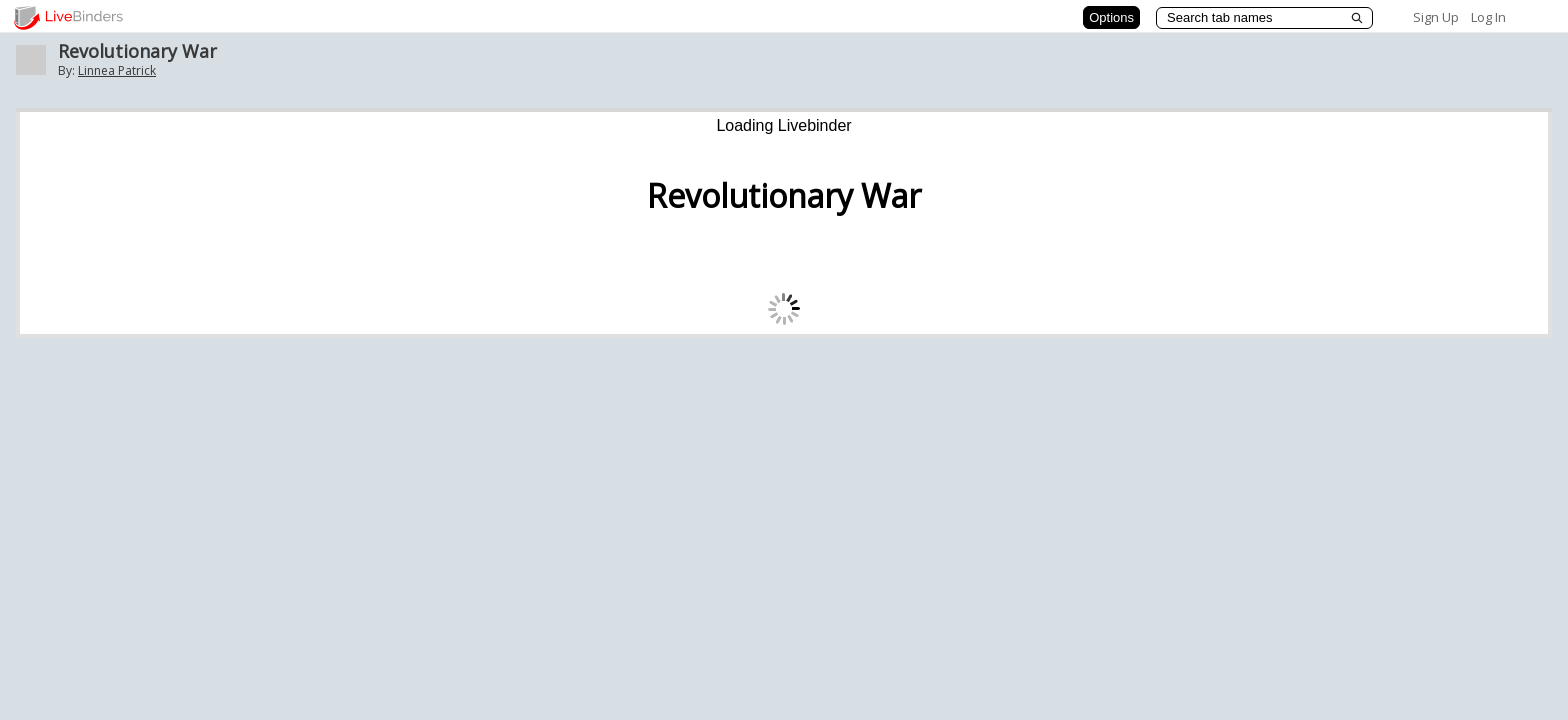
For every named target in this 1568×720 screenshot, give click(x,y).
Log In (1488, 17)
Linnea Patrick (117, 70)
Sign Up (1436, 17)
